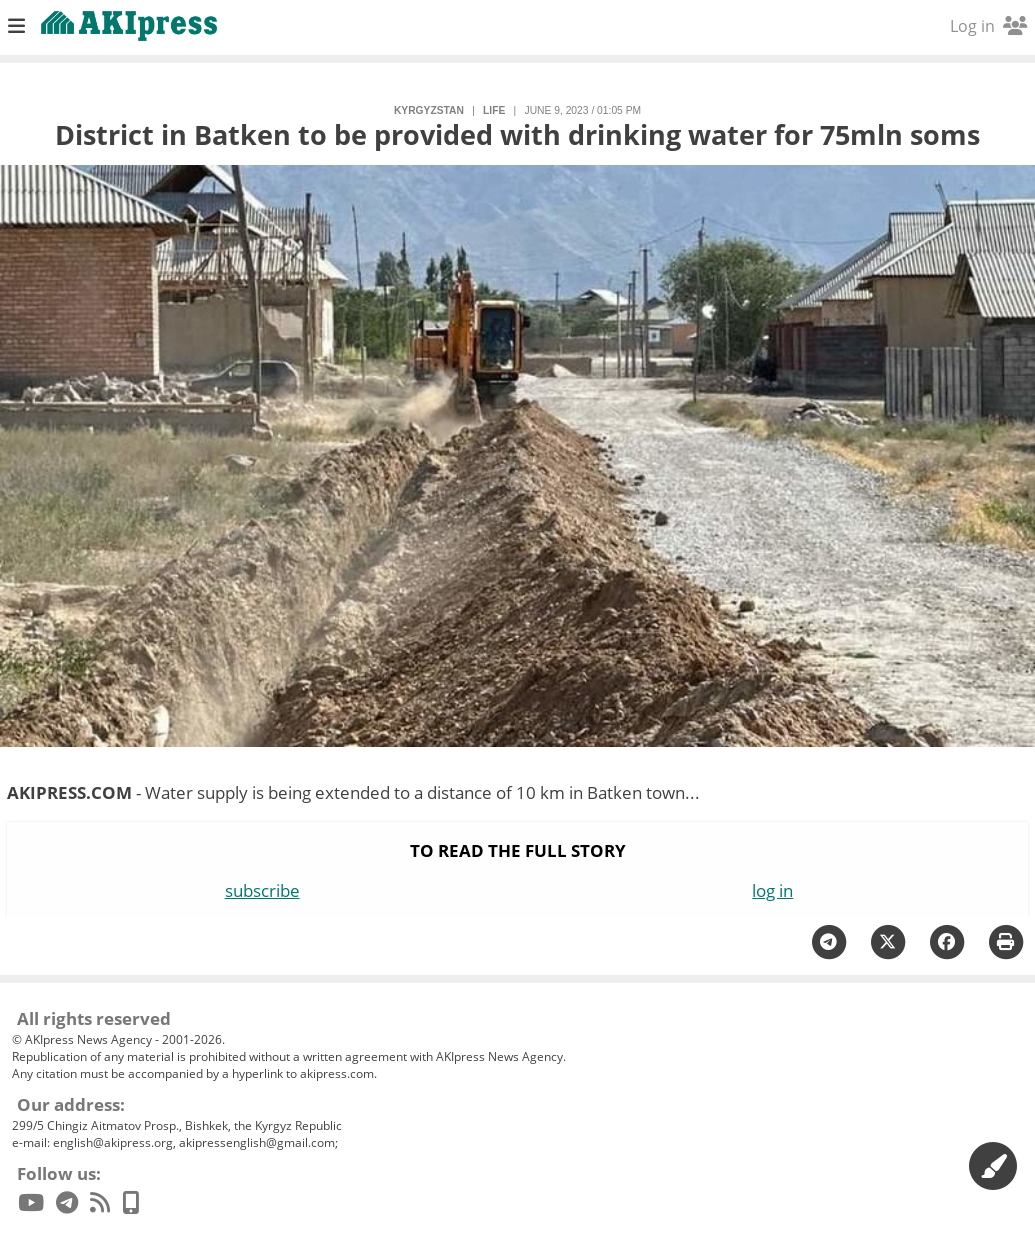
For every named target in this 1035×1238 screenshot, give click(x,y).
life (494, 110)
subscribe (262, 890)
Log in (988, 26)
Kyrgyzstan (429, 110)
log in (772, 890)
